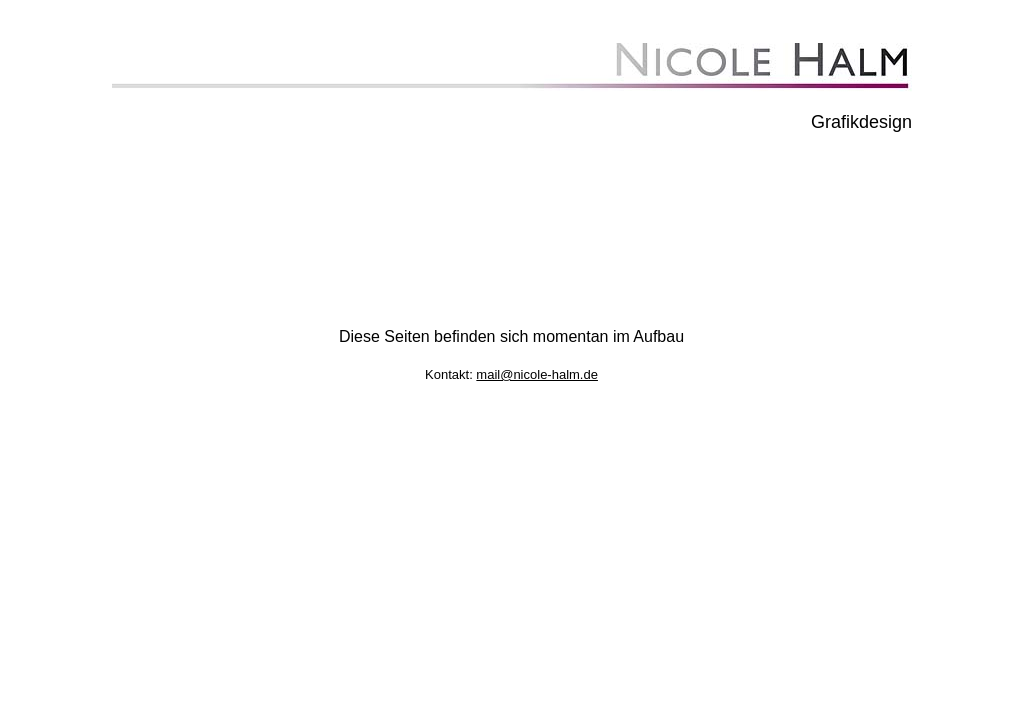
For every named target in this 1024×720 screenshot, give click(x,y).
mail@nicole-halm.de (537, 374)
